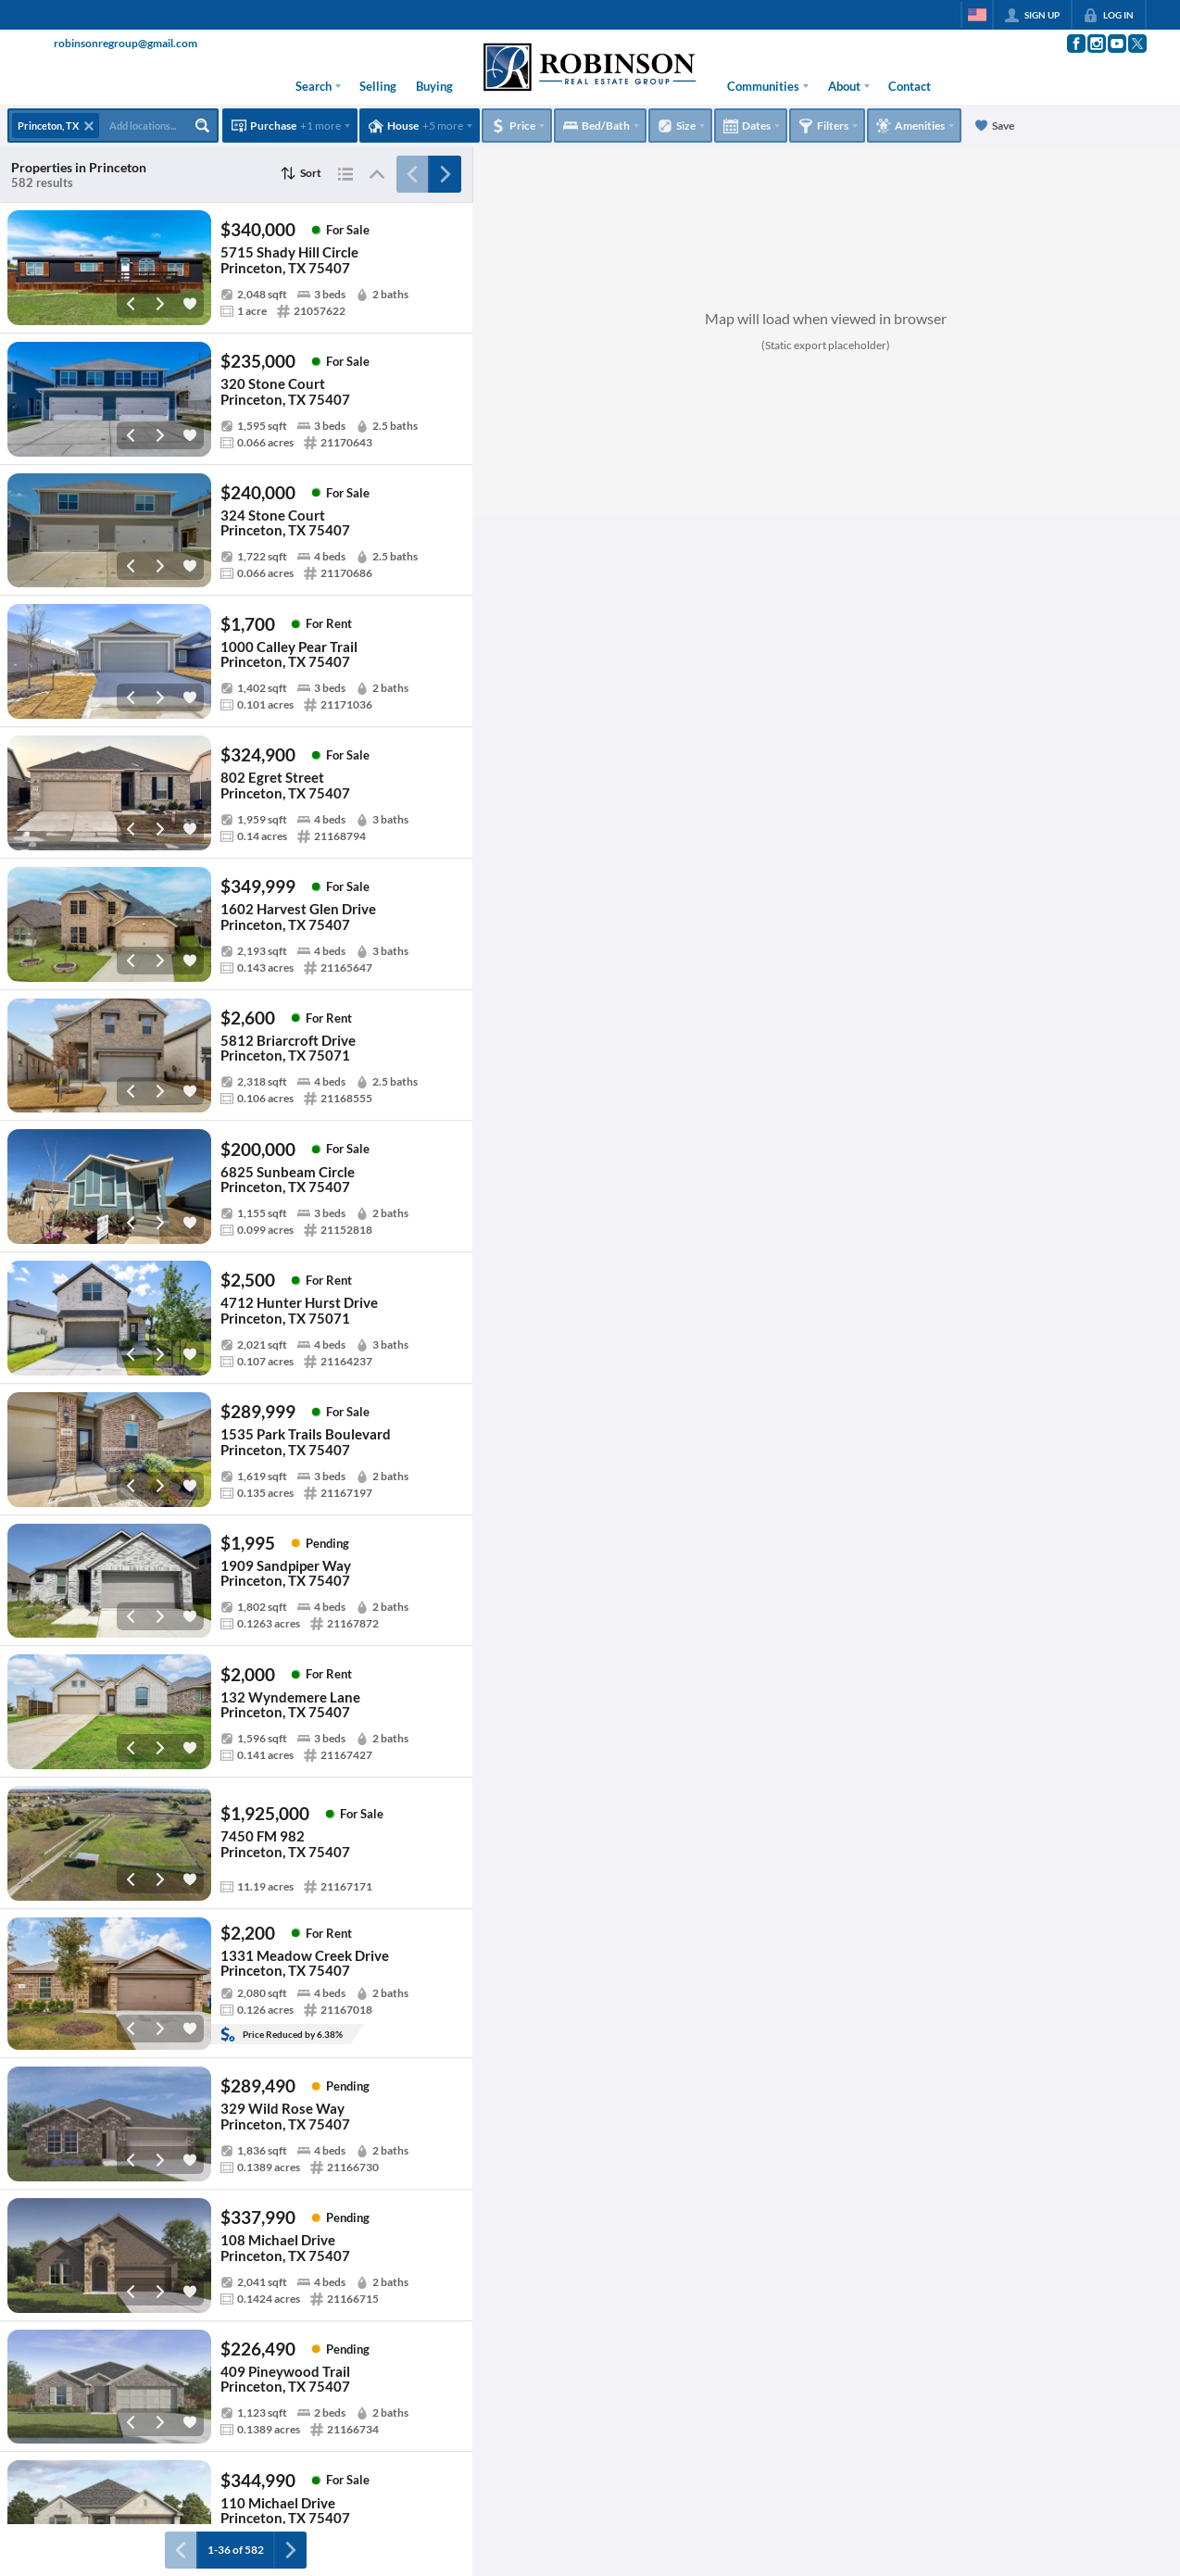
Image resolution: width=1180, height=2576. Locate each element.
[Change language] (977, 15)
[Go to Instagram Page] (1096, 43)
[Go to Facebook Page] (1075, 43)
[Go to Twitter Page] (1136, 43)
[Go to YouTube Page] (1116, 43)
